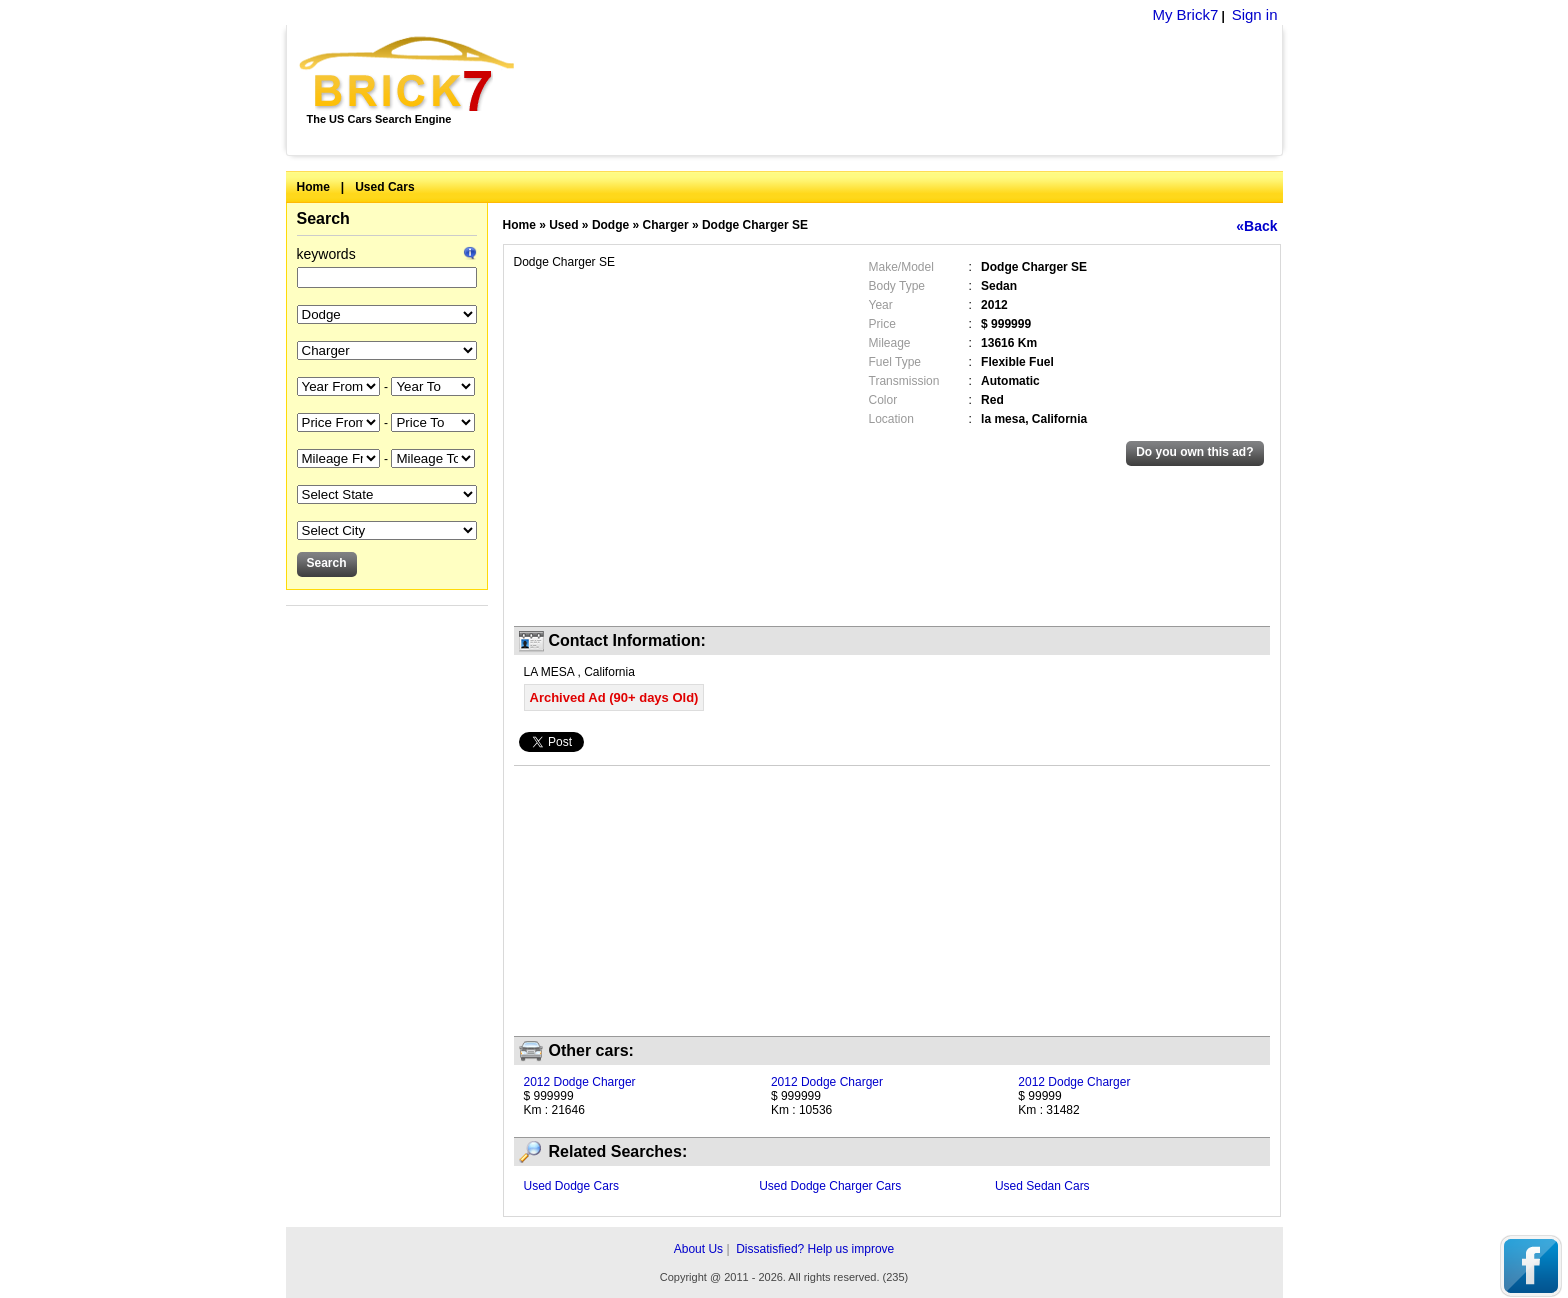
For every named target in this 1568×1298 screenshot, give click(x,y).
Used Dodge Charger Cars (830, 1186)
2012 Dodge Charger (580, 1082)
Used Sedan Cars (1042, 1186)
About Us (698, 1249)
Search (323, 218)
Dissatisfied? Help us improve (815, 1249)
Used (563, 225)
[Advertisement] (909, 90)
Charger (666, 225)
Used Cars (384, 187)
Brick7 (408, 74)
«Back (1256, 226)
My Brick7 (1185, 14)
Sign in (1255, 14)
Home (313, 187)
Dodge (610, 225)
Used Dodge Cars (571, 1186)
